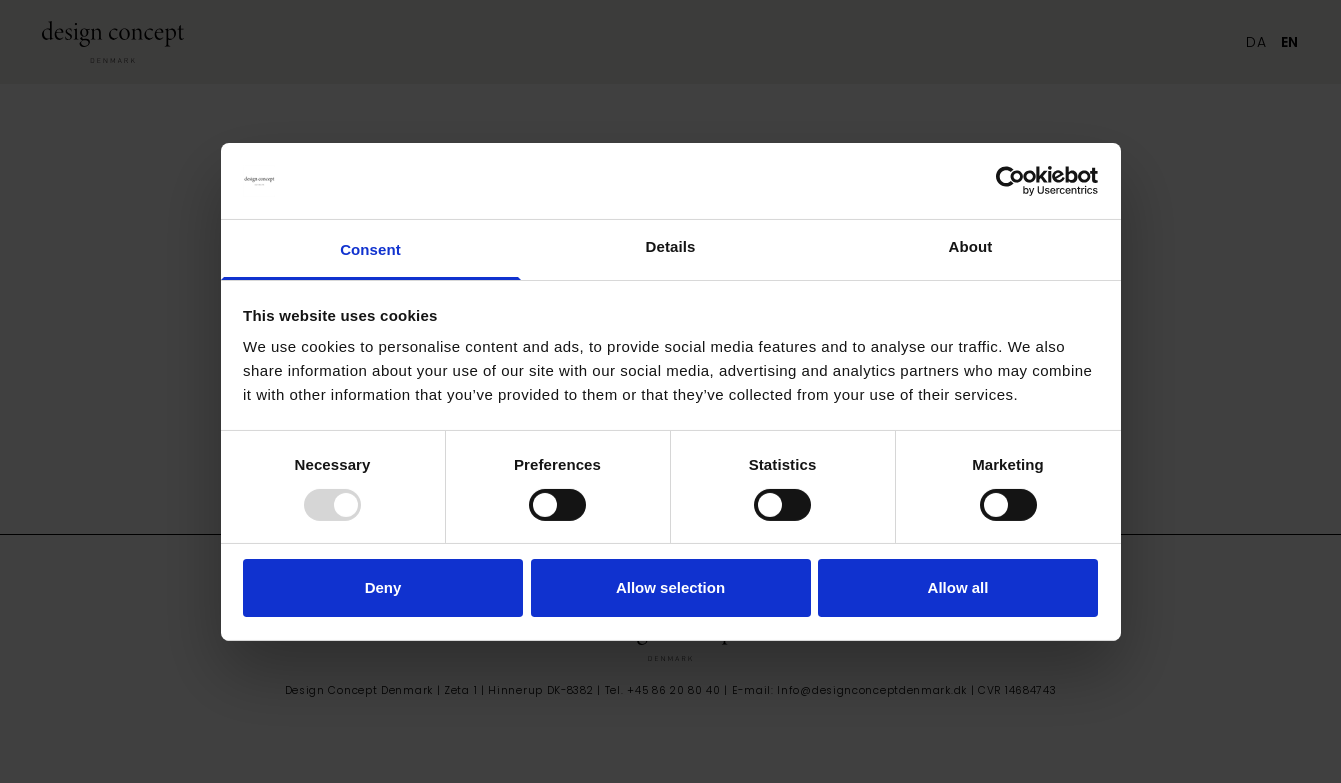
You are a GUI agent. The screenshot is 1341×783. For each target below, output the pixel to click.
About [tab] (971, 246)
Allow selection (670, 587)
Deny (383, 587)
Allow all (958, 587)
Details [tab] (671, 246)
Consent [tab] (370, 249)
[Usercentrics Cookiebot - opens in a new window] (1010, 181)
